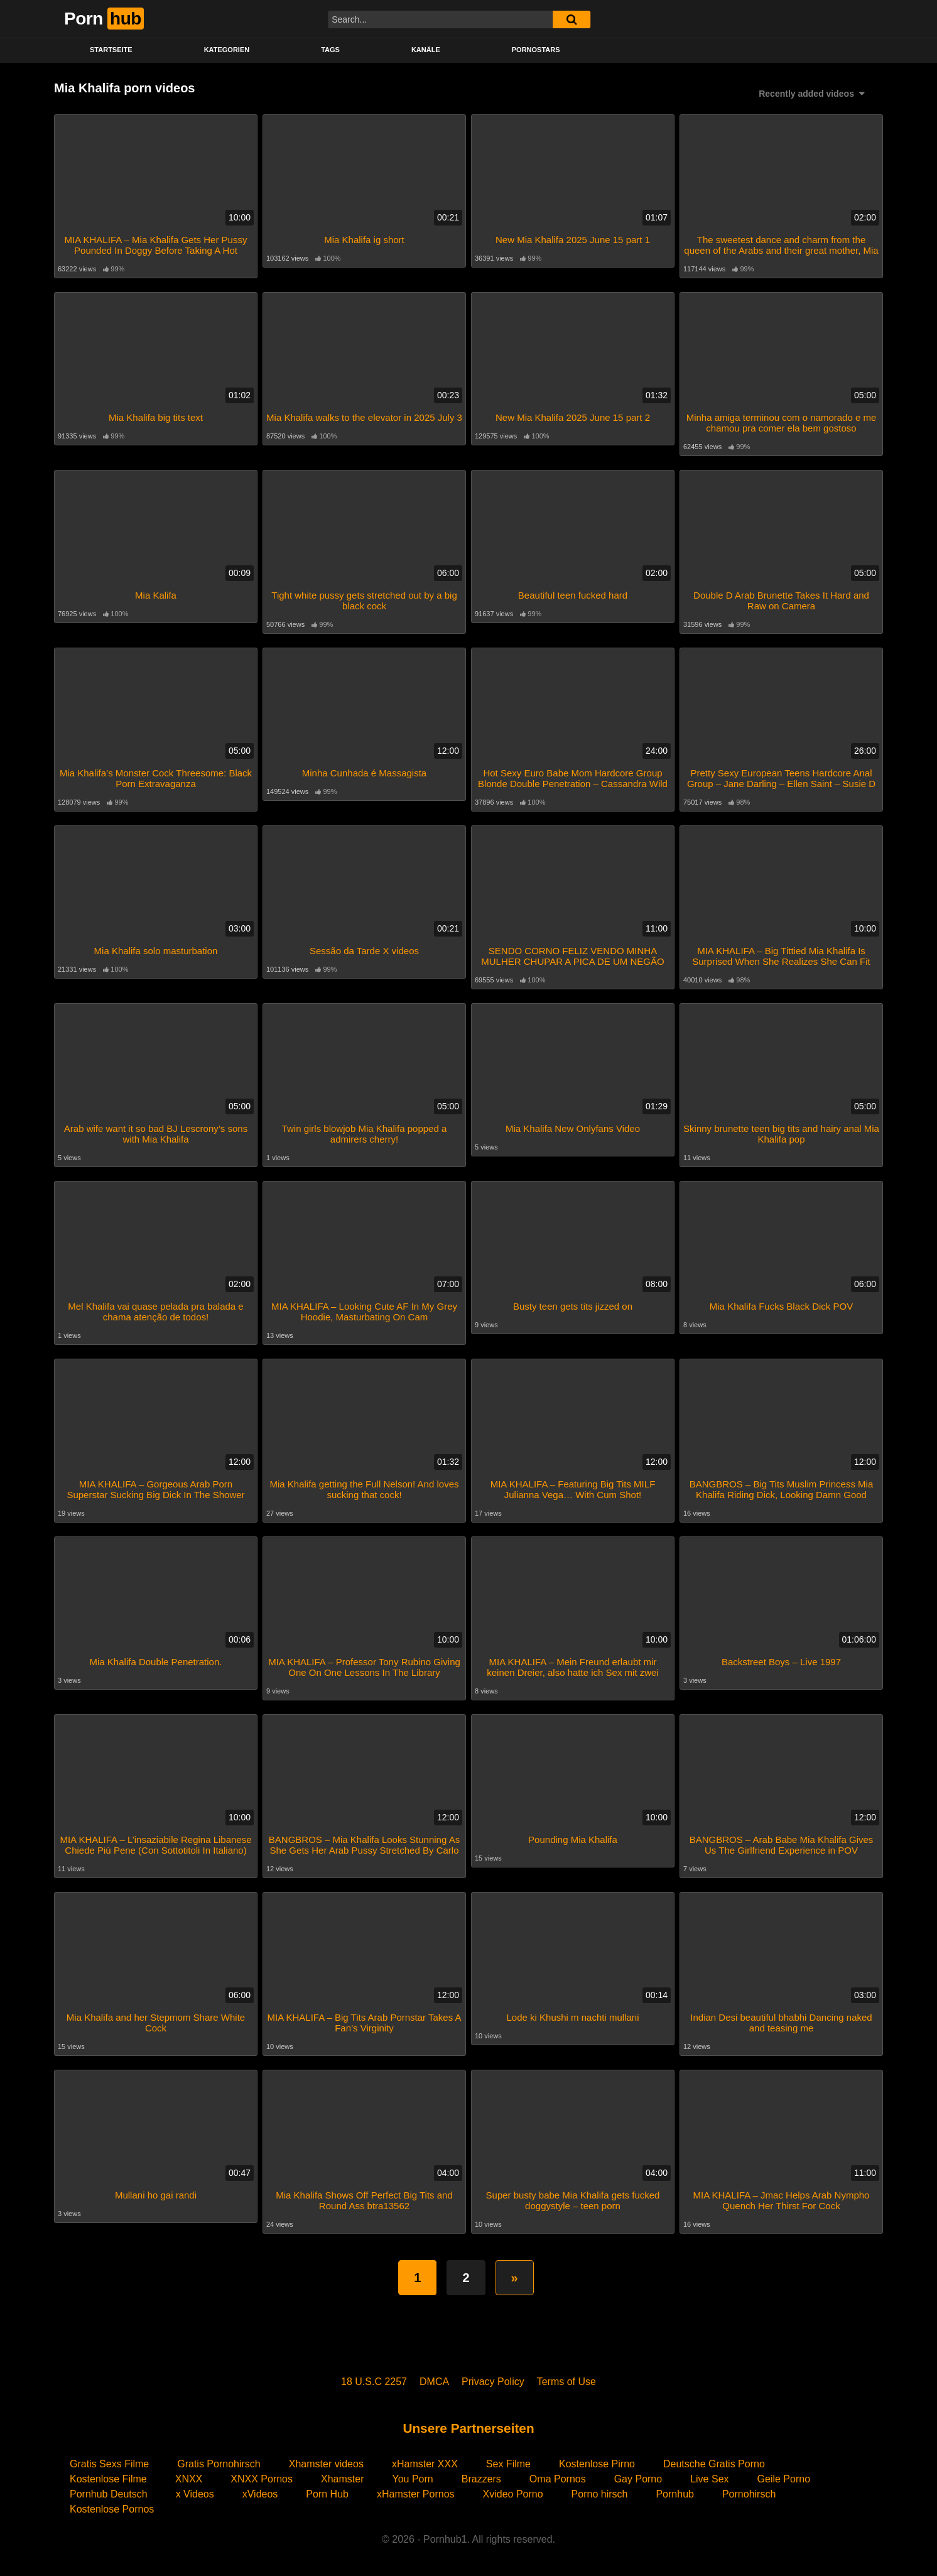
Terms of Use (566, 2381)
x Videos (195, 2494)
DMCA (434, 2381)
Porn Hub (327, 2494)
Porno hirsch (599, 2494)
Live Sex (709, 2479)
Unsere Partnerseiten (468, 2428)
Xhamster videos (326, 2464)
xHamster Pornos (416, 2494)
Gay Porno (638, 2479)
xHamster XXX (425, 2464)
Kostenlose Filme (108, 2479)
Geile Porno (784, 2479)
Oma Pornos (557, 2479)
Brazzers (481, 2479)
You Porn (412, 2479)
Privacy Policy (493, 2381)
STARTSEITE (111, 49)
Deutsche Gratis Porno (714, 2464)
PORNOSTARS (536, 49)
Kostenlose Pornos (112, 2509)
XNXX (189, 2479)
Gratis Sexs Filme (109, 2464)
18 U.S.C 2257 (374, 2381)
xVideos (260, 2494)
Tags (330, 49)
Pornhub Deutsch (109, 2494)
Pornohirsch (749, 2494)
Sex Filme (508, 2464)
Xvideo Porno (513, 2494)
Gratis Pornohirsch (219, 2464)
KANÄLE (425, 49)
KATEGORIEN (227, 49)
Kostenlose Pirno (597, 2464)
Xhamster (342, 2479)
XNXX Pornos (261, 2479)
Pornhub (675, 2494)
